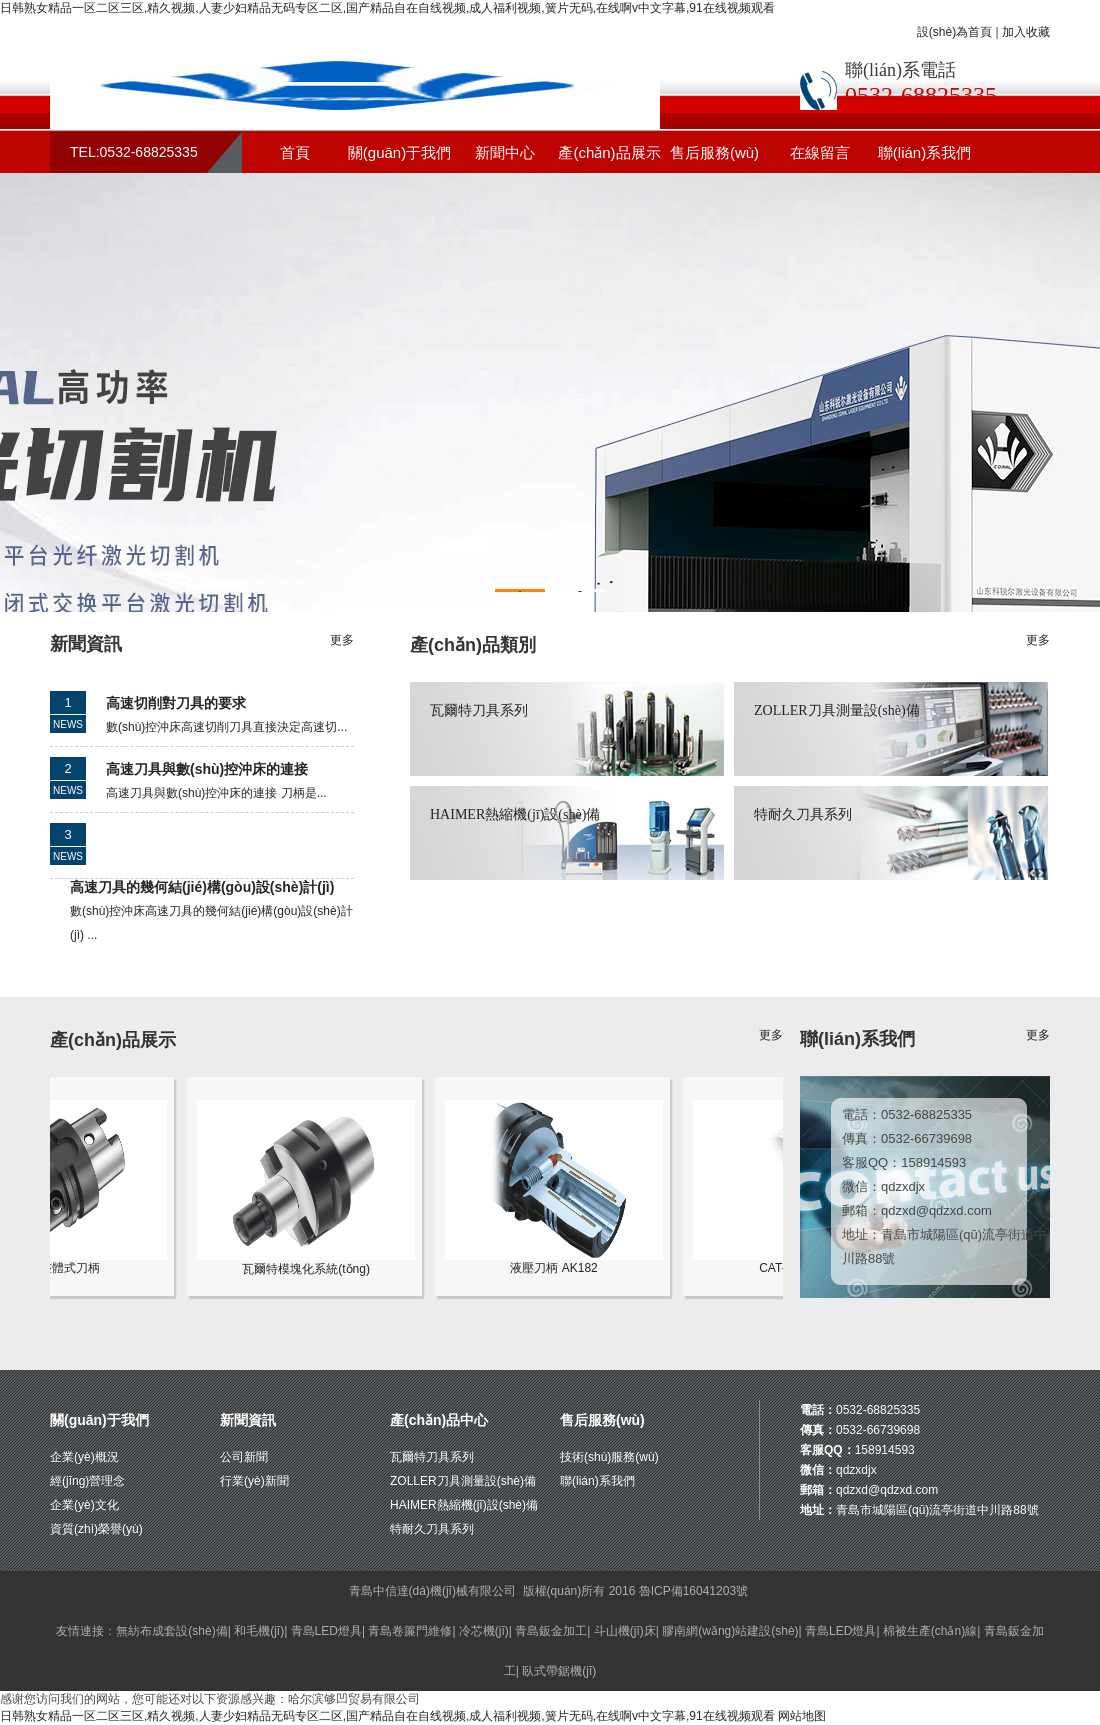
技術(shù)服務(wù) (609, 1457)
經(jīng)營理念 (87, 1481)
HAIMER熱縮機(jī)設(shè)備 (515, 814)
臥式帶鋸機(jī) (559, 1671)
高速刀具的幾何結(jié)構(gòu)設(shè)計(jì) (202, 887)
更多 (342, 640)
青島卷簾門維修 (410, 1631)
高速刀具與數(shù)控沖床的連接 (207, 769)
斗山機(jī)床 (625, 1631)
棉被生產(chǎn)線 (930, 1631)
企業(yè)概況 (84, 1457)
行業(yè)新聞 (254, 1481)
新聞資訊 (248, 1420)
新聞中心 (505, 152)
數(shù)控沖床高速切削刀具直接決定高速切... (226, 727)
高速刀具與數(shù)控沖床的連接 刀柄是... (216, 793)
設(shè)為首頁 (954, 32)
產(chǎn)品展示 (609, 152)
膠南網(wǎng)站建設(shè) (730, 1631)
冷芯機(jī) (484, 1631)
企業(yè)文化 (84, 1505)
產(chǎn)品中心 (439, 1420)
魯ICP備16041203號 (693, 1591)
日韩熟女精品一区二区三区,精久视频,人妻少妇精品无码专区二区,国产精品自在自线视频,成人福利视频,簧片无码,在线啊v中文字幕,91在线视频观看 (387, 8)
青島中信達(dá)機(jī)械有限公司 (432, 1591)
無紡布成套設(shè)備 (171, 1631)
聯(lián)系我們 (924, 152)
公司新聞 (244, 1457)
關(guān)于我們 (399, 152)
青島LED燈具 (326, 1631)
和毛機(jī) (259, 1631)
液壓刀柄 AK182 (565, 1262)
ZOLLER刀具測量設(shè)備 (837, 710)
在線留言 (820, 152)
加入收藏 (1026, 32)
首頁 (295, 152)
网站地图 (802, 1716)
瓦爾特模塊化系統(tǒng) (317, 1262)
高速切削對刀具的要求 (176, 703)
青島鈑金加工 (551, 1631)
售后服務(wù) (714, 152)
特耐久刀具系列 (803, 814)
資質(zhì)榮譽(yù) (96, 1529)
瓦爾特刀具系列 (479, 710)
